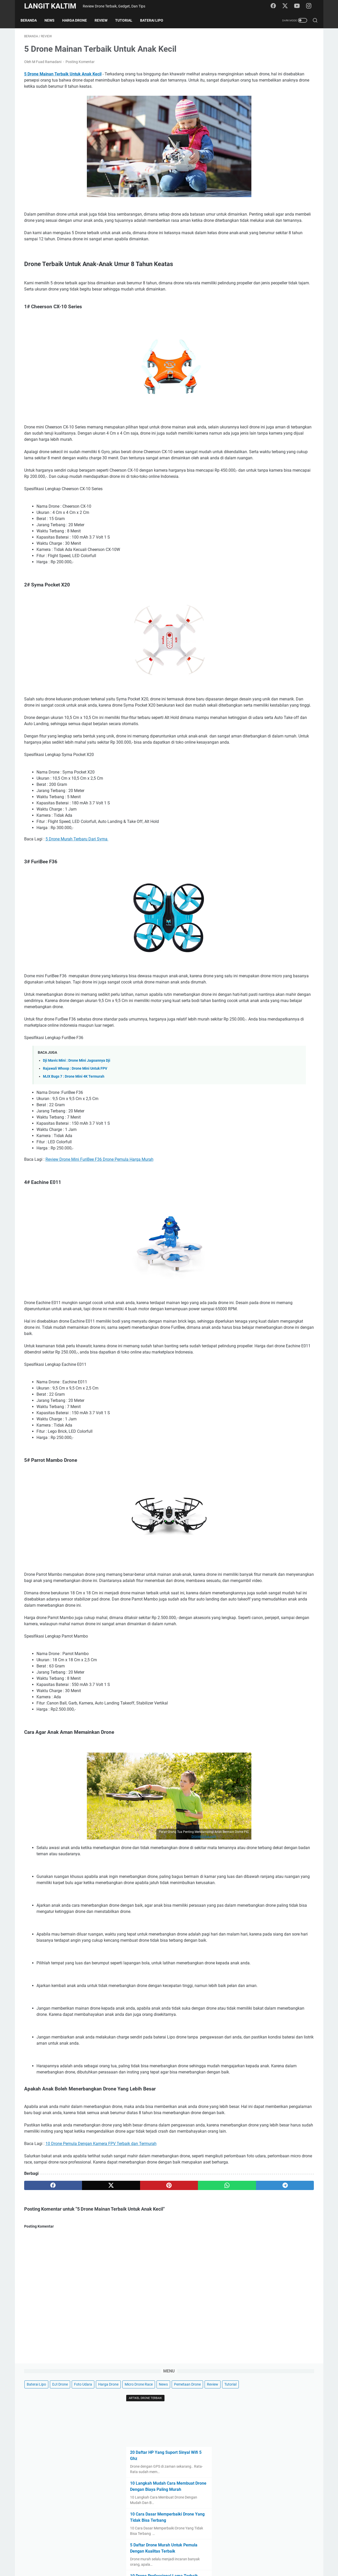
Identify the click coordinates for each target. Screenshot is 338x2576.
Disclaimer (166, 2557)
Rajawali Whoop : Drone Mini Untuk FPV (75, 1152)
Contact (186, 2557)
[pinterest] (121, 2368)
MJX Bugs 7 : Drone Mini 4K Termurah (73, 1160)
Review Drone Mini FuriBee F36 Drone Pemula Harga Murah (99, 1243)
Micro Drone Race (280, 62)
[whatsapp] (160, 2368)
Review (104, 20)
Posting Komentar (80, 65)
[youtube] (299, 6)
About (221, 2557)
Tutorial (127, 20)
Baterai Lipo (155, 20)
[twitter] (287, 6)
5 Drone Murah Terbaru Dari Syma (76, 910)
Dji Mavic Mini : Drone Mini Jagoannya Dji (76, 1144)
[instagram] (310, 6)
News (53, 20)
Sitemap (204, 2557)
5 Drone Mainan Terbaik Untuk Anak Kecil (63, 77)
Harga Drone (78, 20)
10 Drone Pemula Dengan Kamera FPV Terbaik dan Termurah (101, 2320)
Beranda (32, 20)
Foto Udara (296, 53)
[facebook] (275, 6)
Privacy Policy (142, 2557)
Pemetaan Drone (253, 72)
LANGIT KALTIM (50, 6)
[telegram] (198, 2368)
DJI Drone (273, 53)
